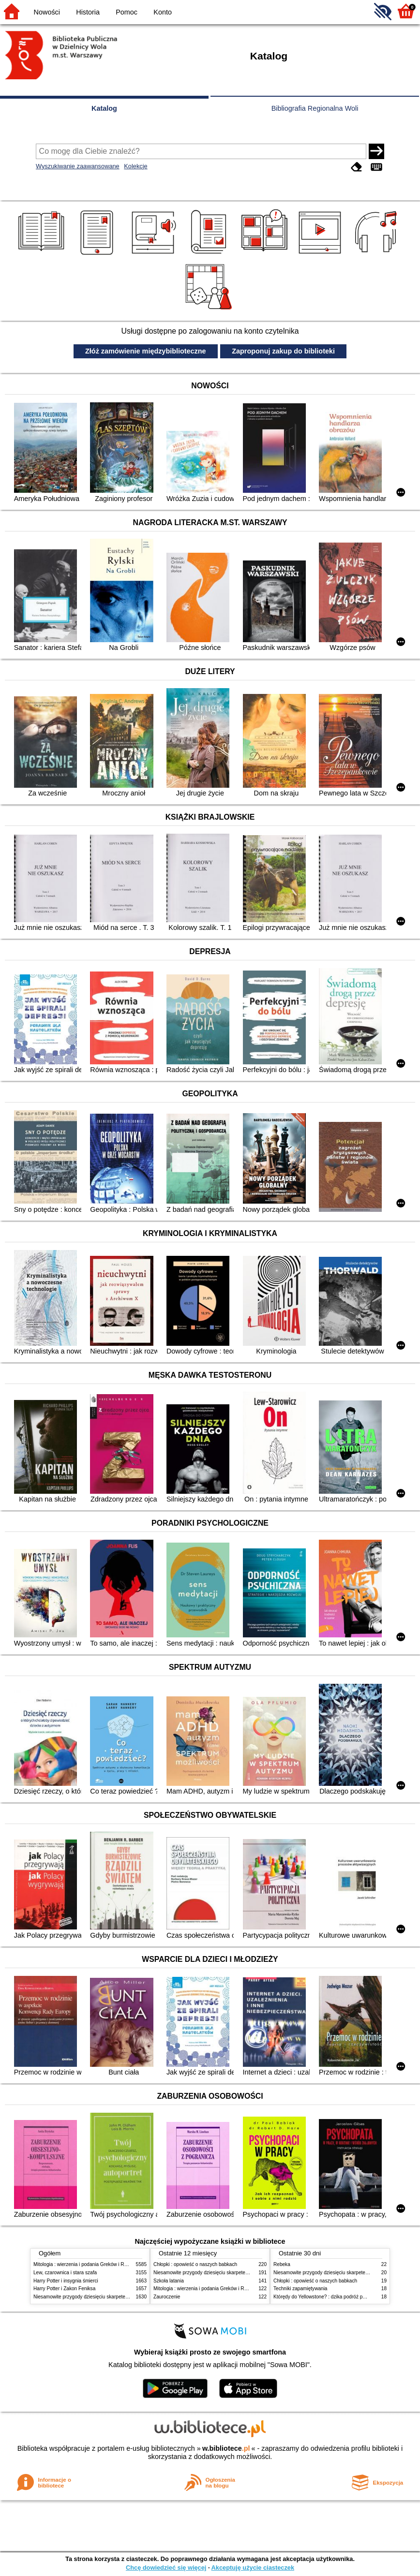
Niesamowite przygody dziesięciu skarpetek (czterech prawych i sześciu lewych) (120, 2296)
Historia (88, 12)
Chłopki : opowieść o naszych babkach (195, 2264)
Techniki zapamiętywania (300, 2288)
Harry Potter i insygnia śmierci (65, 2280)
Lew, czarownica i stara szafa (65, 2272)
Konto (162, 12)
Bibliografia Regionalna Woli (315, 108)
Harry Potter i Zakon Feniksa (64, 2288)
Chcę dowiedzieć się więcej (166, 2567)
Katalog (104, 108)
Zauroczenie (166, 2296)
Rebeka (281, 2264)
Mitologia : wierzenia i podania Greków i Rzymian (86, 2264)
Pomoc (126, 12)
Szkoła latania (168, 2280)
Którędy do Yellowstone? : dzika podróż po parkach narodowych (342, 2296)
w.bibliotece (226, 2448)
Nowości (47, 12)
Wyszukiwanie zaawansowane (78, 166)
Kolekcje (135, 166)
